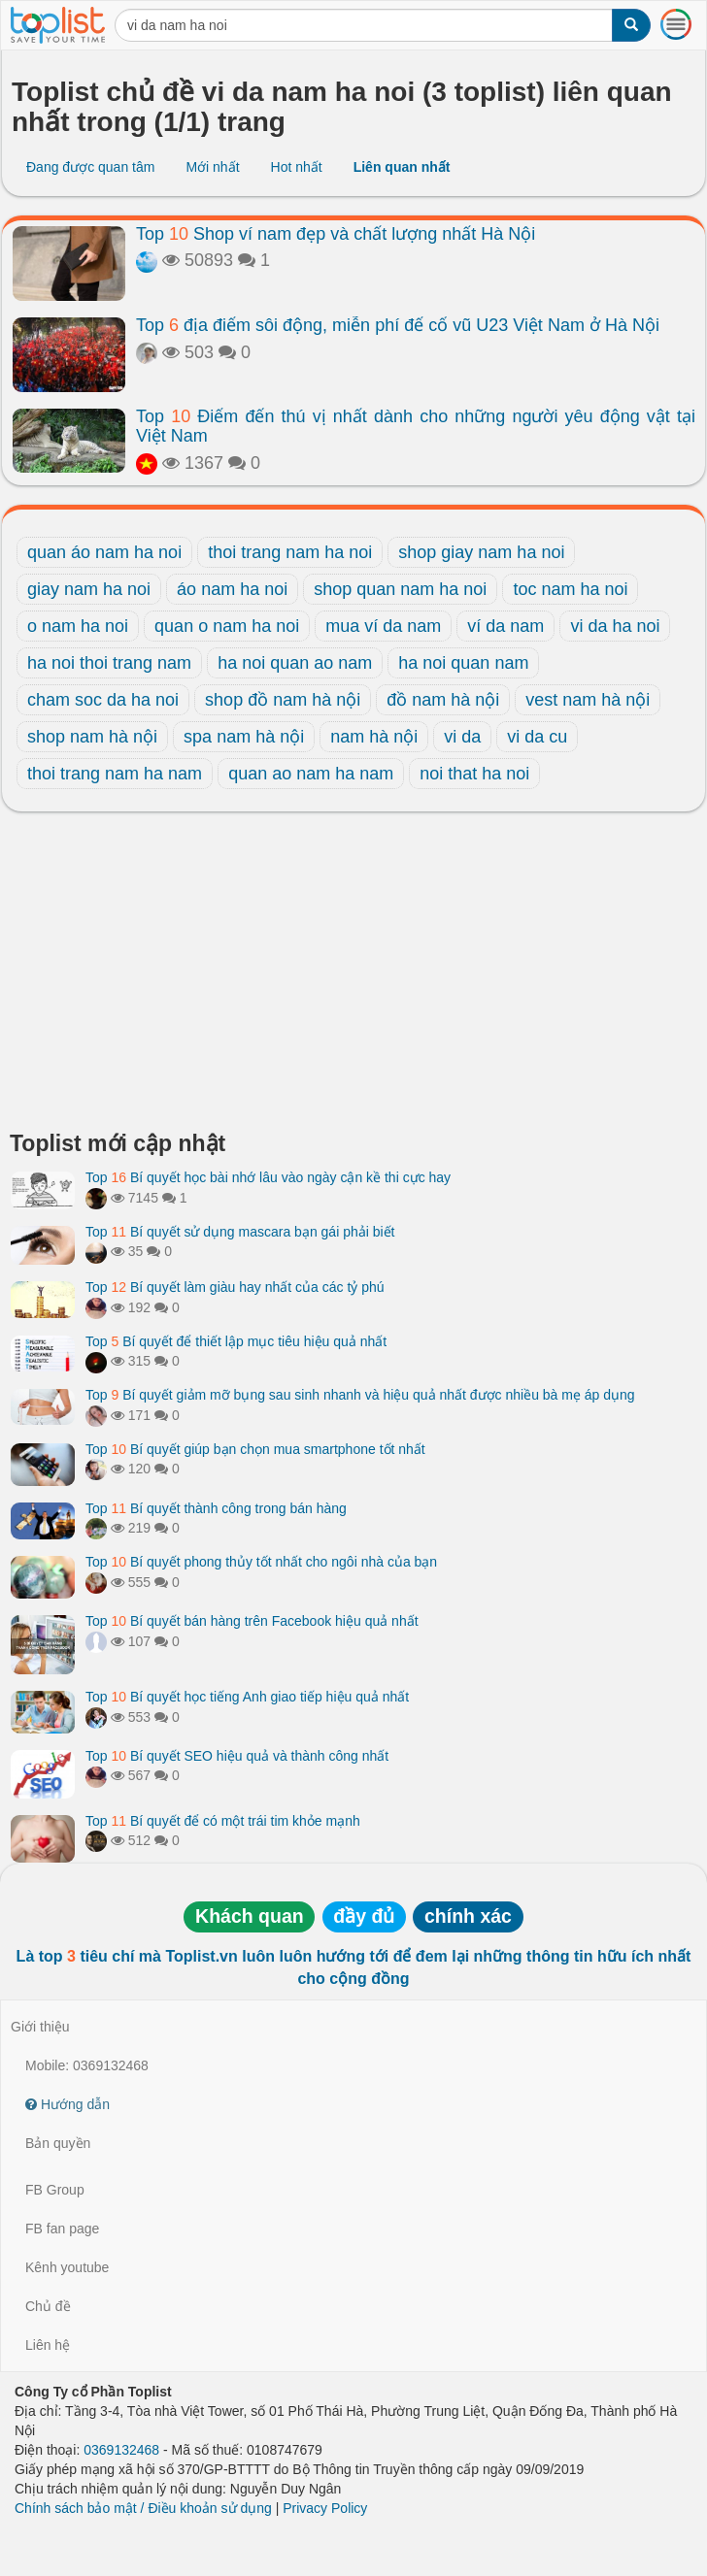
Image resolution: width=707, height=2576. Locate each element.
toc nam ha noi (570, 589)
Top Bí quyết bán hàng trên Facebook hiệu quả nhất (252, 1621)
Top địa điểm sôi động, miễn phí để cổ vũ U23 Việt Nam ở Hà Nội (397, 325)
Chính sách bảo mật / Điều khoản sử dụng (143, 2508)
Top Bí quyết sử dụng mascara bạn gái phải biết (240, 1231)
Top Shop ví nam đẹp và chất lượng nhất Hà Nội (335, 234)
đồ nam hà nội (443, 700)
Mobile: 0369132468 (87, 2065)
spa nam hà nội (244, 736)
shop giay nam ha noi (481, 552)
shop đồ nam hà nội (282, 700)
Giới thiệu (40, 2026)
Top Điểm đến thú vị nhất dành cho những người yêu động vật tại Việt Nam (415, 426)
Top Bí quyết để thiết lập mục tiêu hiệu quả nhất (236, 1341)
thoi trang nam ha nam (114, 773)
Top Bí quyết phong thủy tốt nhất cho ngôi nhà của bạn (261, 1561)
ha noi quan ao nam (295, 663)
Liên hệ (47, 2345)
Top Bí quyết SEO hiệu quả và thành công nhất (236, 1756)
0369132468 (121, 2450)
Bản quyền (57, 2143)
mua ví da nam (383, 626)
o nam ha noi (77, 626)
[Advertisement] (353, 976)
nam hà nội (374, 736)
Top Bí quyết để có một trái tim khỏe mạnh (222, 1821)
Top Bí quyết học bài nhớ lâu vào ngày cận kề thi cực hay (268, 1177)
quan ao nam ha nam (310, 773)
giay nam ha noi (89, 589)
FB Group (54, 2189)
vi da (462, 736)
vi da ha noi (614, 626)
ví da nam (505, 626)
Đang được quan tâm (90, 167)
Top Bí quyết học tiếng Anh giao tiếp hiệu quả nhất (247, 1696)
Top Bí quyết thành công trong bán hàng (216, 1508)
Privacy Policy (325, 2508)
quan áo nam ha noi (104, 552)
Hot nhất (296, 167)
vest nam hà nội (587, 700)
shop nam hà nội (92, 736)
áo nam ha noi (232, 589)
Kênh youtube (67, 2267)
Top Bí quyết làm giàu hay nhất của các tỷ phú (235, 1287)
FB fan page (62, 2228)
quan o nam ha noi (226, 626)
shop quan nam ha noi (400, 589)
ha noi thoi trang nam (109, 663)
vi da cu (537, 736)
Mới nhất (212, 167)
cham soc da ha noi (103, 700)
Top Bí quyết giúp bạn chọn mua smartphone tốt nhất (255, 1449)
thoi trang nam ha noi (290, 552)
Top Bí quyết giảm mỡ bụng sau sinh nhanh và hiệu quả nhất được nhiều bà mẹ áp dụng (360, 1395)
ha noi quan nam (463, 663)
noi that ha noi (474, 773)
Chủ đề (48, 2306)
